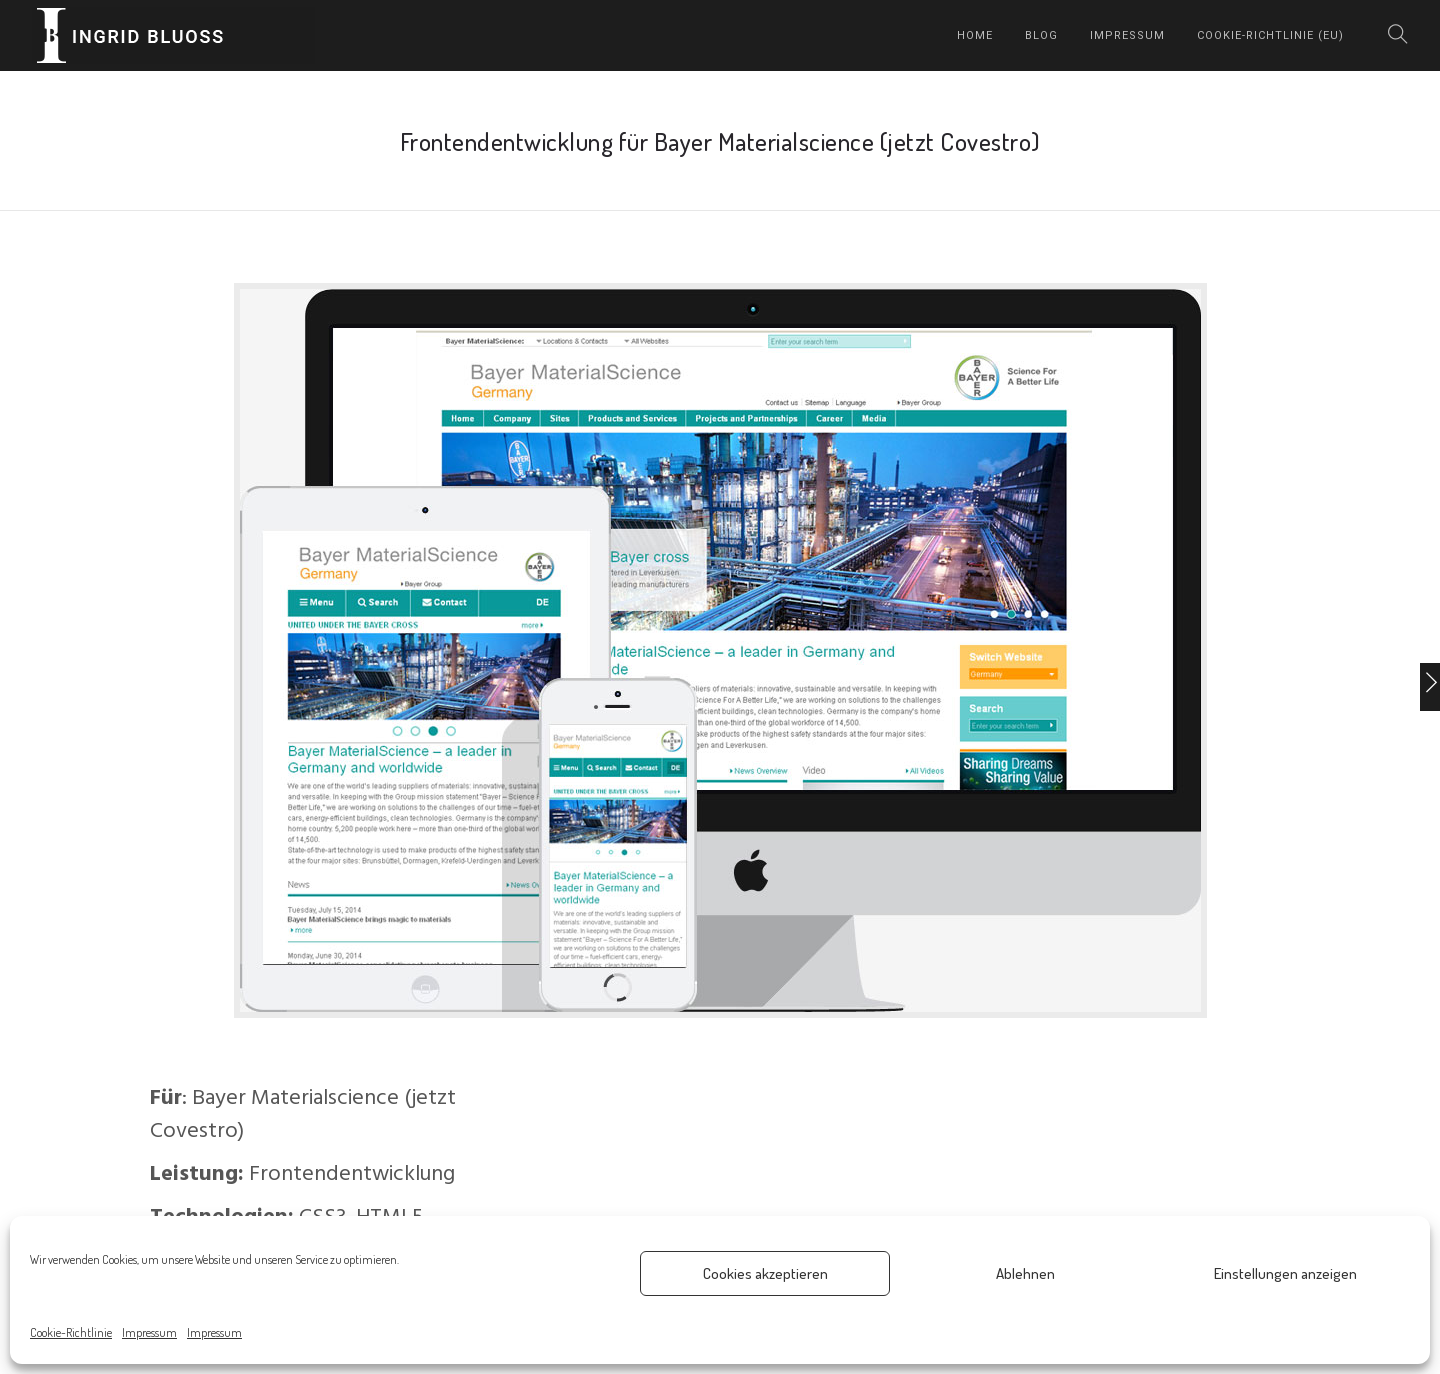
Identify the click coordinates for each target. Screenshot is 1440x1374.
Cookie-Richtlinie (71, 1332)
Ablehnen (1025, 1273)
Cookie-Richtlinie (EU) (1270, 35)
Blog (1041, 35)
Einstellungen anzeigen (1285, 1273)
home (975, 35)
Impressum (149, 1332)
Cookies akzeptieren (765, 1273)
